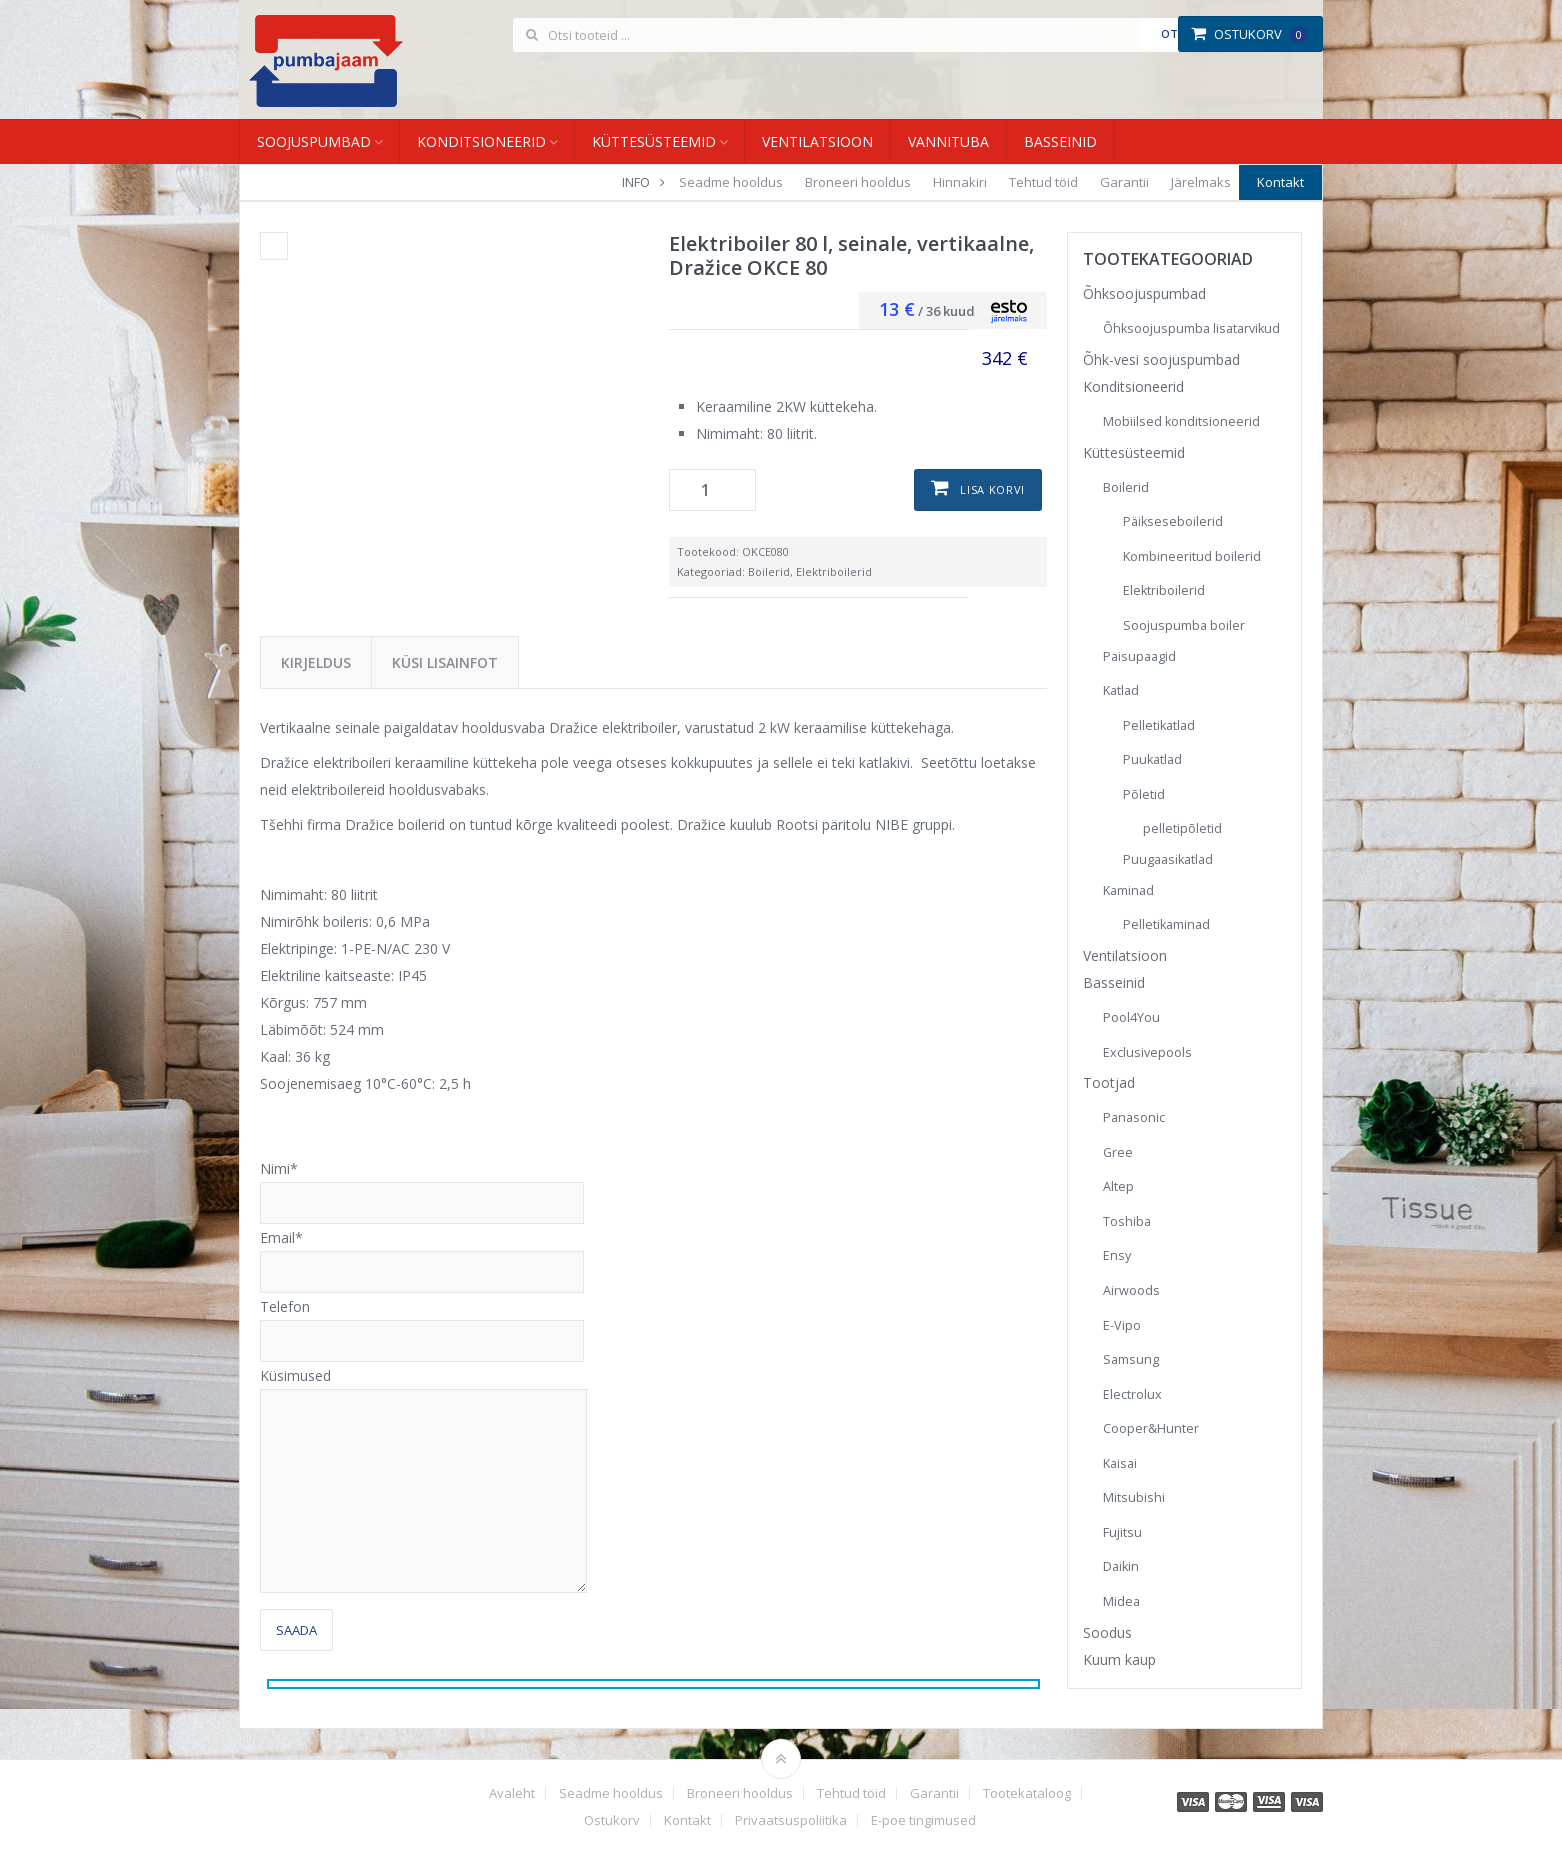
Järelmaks (1201, 182)
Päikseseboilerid (1173, 521)
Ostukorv (1249, 34)
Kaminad (1128, 890)
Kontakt (1280, 182)
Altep (1118, 1186)
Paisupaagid (1139, 656)
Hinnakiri (960, 182)
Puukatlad (1152, 759)
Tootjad (1109, 1082)
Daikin (1121, 1566)
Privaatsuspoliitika (791, 1820)
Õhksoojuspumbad (1144, 293)
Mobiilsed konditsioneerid (1181, 421)
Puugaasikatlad (1168, 859)
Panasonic (1134, 1117)
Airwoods (1131, 1290)
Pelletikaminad (1166, 924)
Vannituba (948, 141)
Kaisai (1120, 1463)
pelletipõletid (1182, 828)
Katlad (1121, 690)
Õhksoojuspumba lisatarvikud (1191, 328)
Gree (1118, 1152)
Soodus (1107, 1632)
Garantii (1124, 182)
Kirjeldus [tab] (316, 662)
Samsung (1131, 1359)
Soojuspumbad (314, 141)
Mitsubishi (1134, 1497)
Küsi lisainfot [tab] (445, 662)
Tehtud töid (1043, 182)
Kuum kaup (1119, 1659)
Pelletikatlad (1159, 725)
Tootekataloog (1027, 1793)
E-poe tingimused (923, 1820)
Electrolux (1132, 1394)
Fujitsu (1122, 1532)
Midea (1121, 1601)
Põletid (1144, 794)
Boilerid (769, 571)
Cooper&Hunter (1151, 1428)
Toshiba (1127, 1221)
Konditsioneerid (481, 141)
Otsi (1174, 33)
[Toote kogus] (712, 490)
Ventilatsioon (817, 141)
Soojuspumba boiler (1184, 625)
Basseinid (1060, 141)
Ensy (1117, 1255)
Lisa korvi (992, 489)
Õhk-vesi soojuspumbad (1161, 359)
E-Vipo (1122, 1325)
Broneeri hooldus (858, 182)
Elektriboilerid (834, 571)
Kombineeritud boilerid (1192, 556)
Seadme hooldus (731, 182)
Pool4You (1131, 1017)
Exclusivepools (1147, 1052)
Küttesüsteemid (654, 141)
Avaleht (512, 1793)
